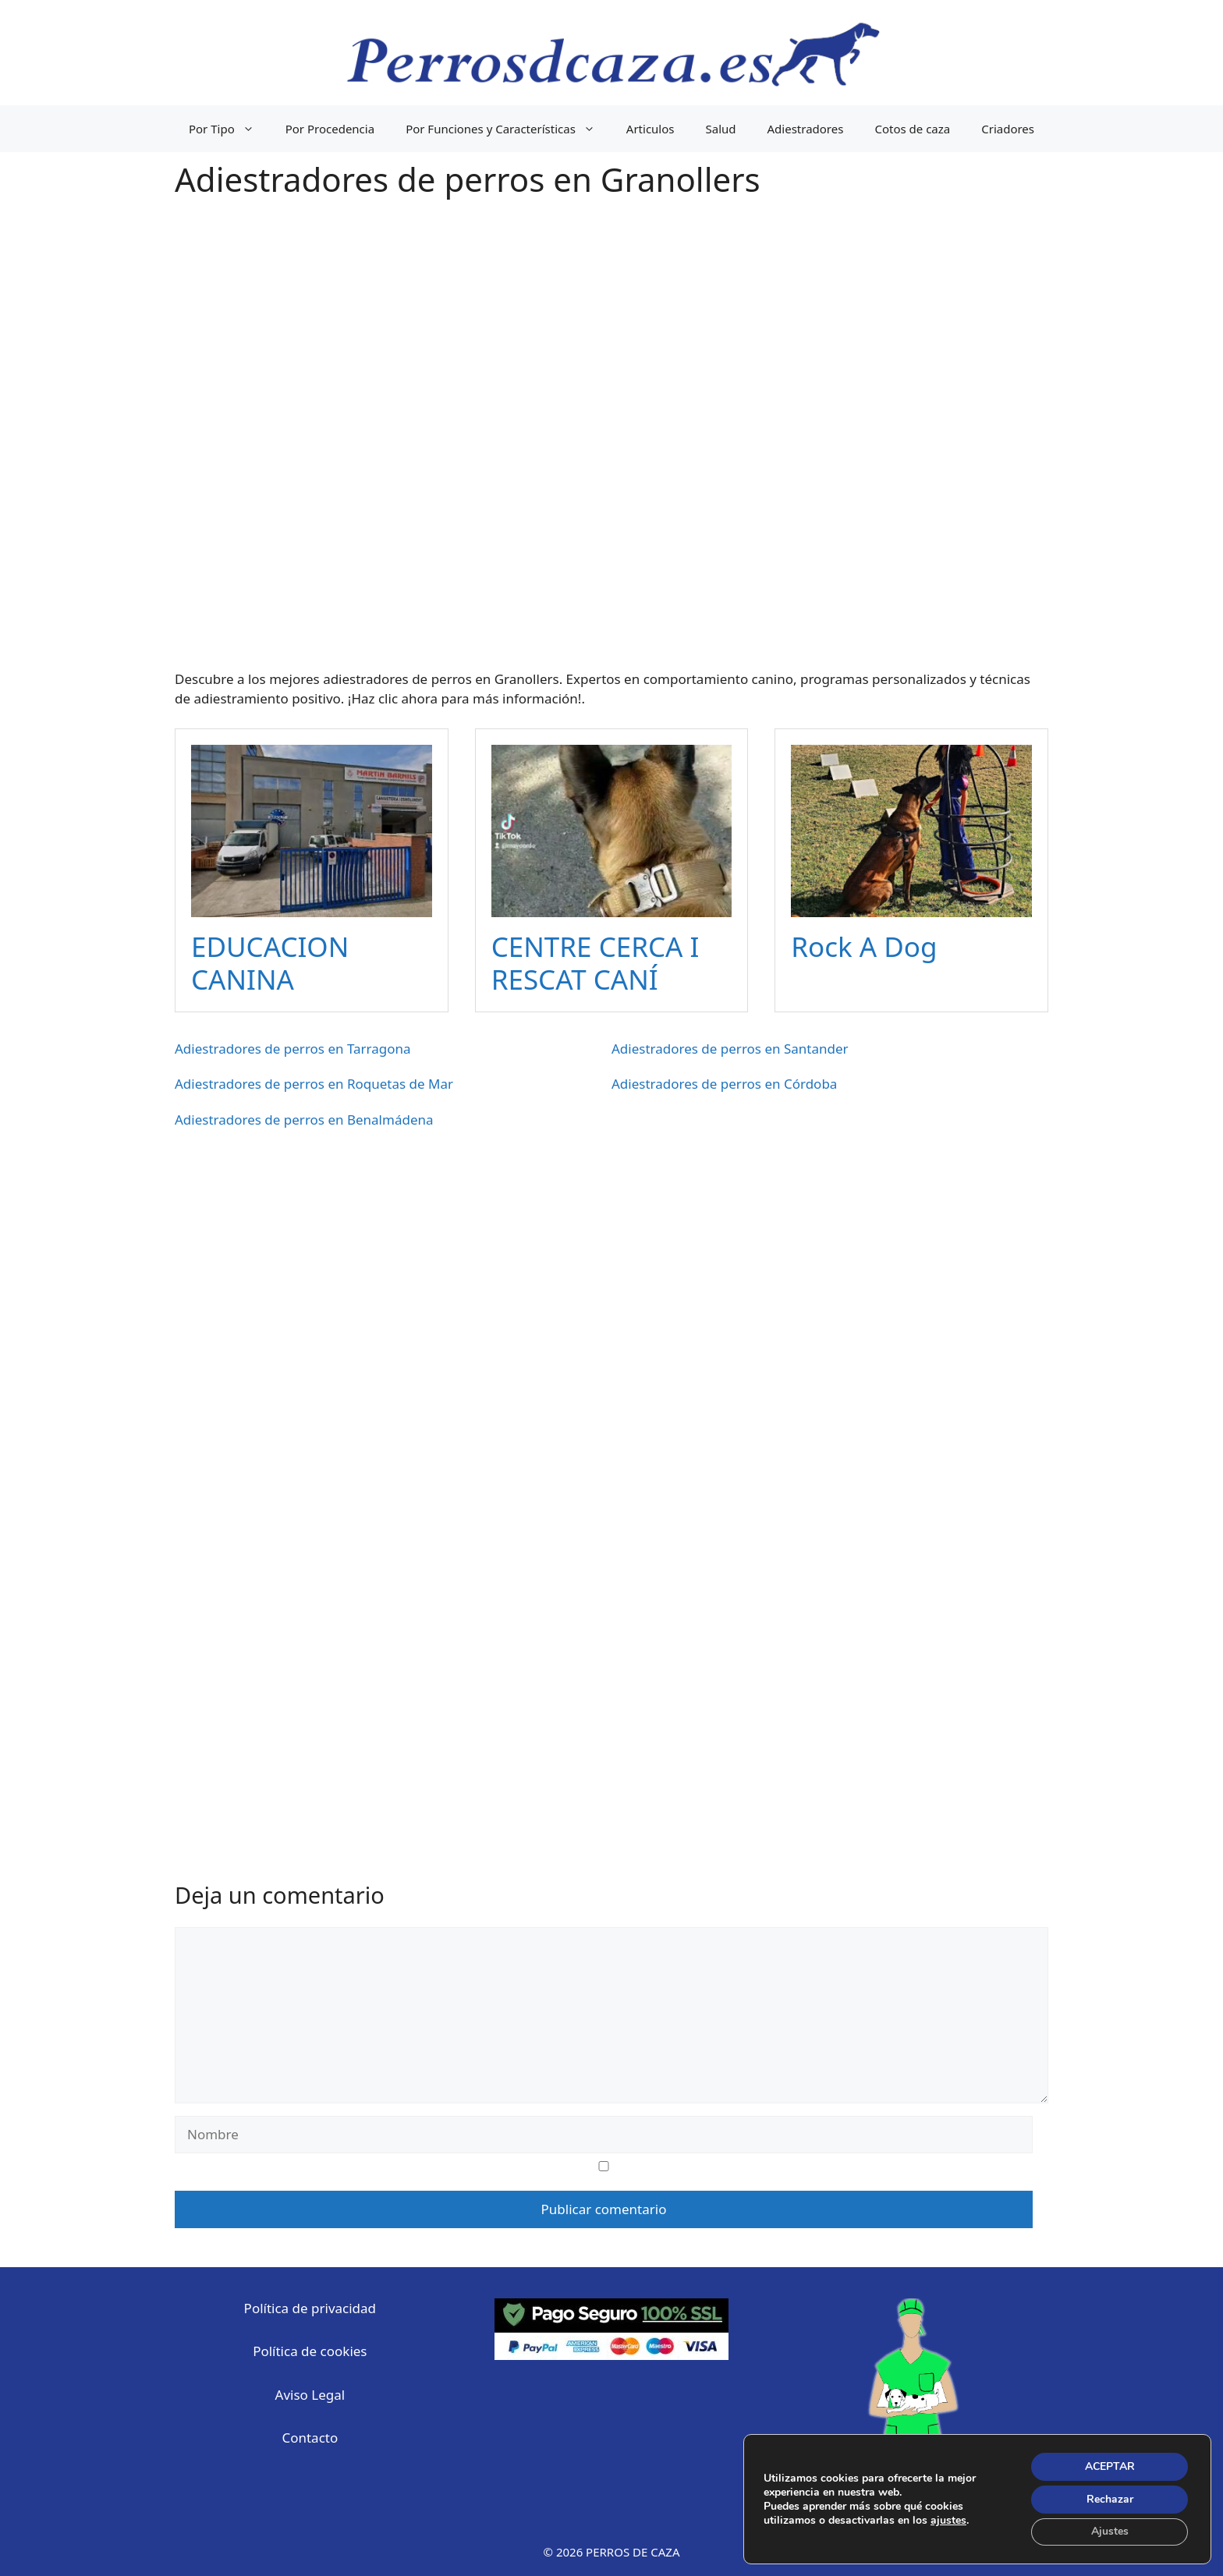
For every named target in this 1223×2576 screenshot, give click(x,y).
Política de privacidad (310, 2308)
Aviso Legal (310, 2395)
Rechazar (1109, 2498)
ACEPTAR (1109, 2465)
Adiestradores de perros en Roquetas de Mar (314, 1084)
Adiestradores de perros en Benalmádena (304, 1120)
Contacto (310, 2438)
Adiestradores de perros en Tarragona (293, 1049)
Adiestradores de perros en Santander (730, 1049)
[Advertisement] (611, 444)
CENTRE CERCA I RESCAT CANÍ (595, 962)
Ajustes (1109, 2531)
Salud (721, 128)
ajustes (948, 2520)
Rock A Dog (864, 946)
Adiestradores (805, 128)
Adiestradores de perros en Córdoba (724, 1084)
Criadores (1007, 128)
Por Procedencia (329, 128)
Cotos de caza (912, 128)
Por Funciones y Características (508, 128)
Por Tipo (229, 128)
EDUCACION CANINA (270, 962)
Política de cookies (310, 2351)
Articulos (650, 128)
